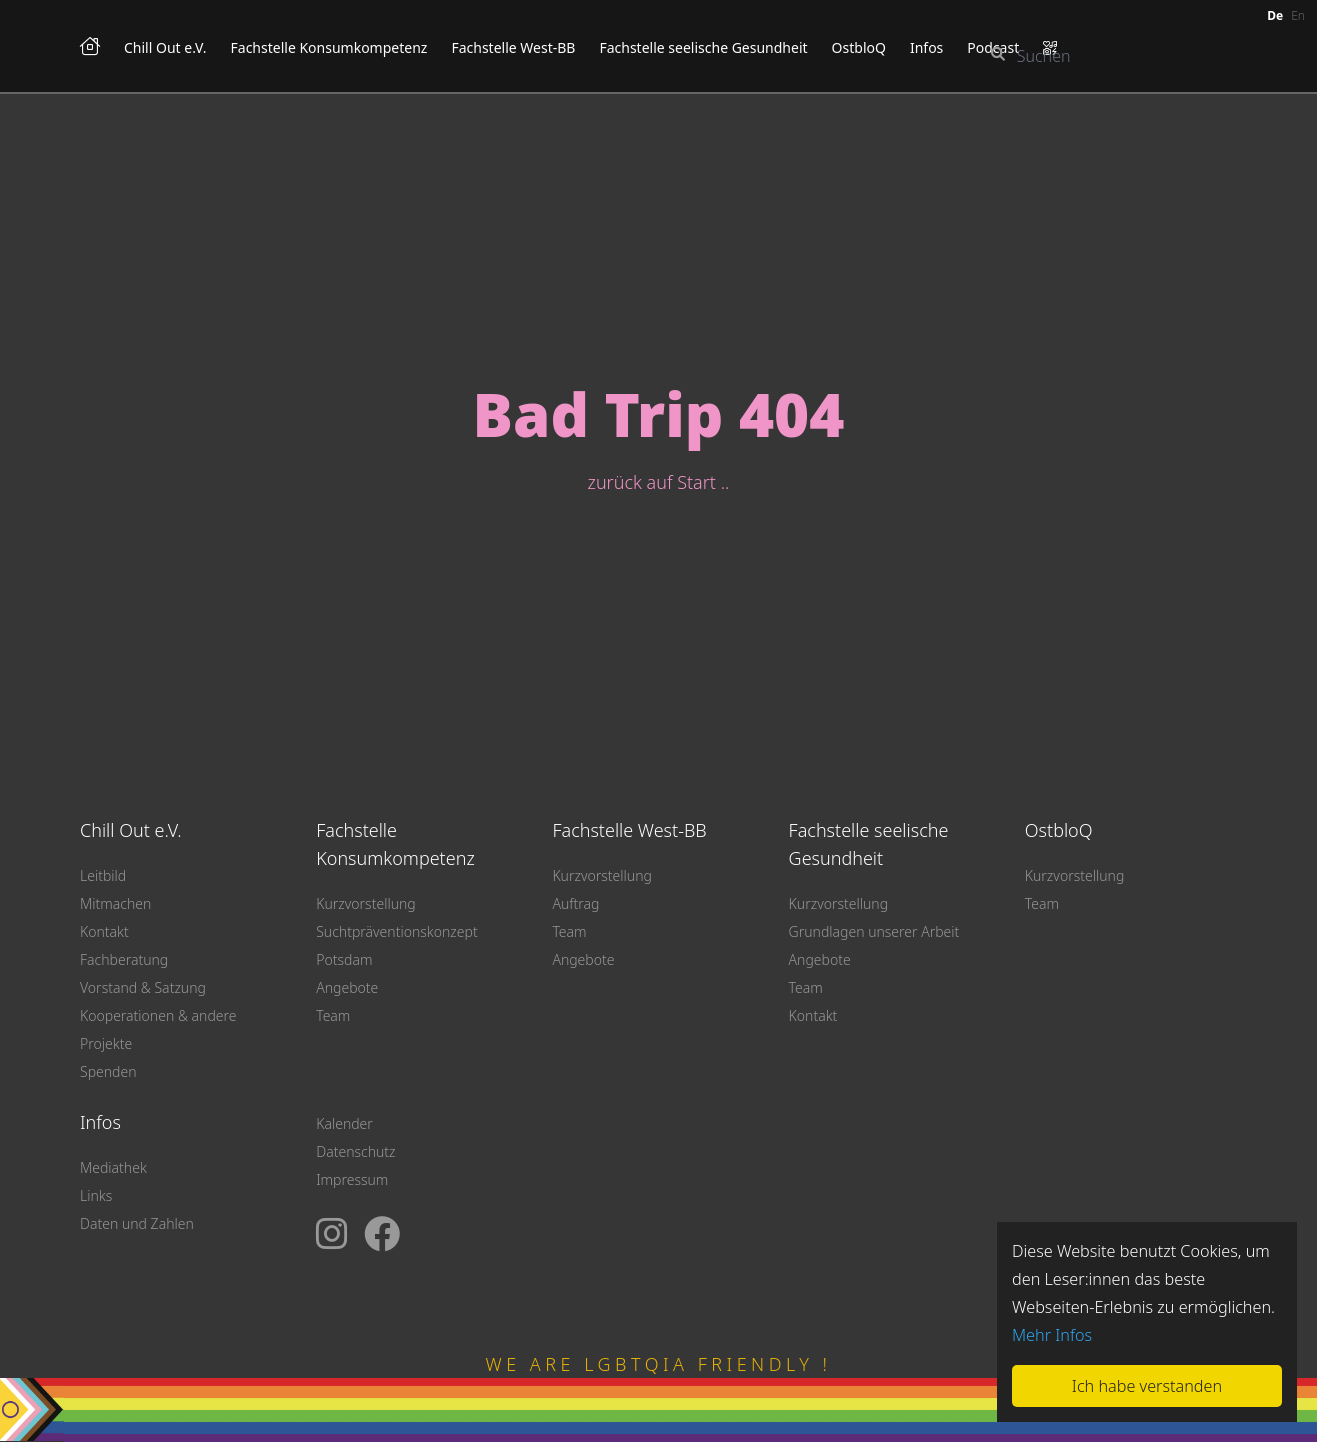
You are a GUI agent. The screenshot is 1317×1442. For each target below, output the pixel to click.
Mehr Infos (1052, 1335)
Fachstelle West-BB (513, 47)
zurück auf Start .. (659, 482)
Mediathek (113, 1167)
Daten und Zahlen (137, 1223)
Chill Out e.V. (165, 47)
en (1298, 15)
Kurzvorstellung (365, 903)
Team (333, 1015)
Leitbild (103, 875)
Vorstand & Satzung (143, 987)
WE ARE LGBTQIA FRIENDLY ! (659, 1364)
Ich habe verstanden (1147, 1386)
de (1275, 15)
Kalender (344, 1123)
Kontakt (104, 931)
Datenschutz (355, 1151)
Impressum (352, 1179)
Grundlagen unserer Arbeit (874, 931)
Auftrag (575, 903)
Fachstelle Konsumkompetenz (329, 47)
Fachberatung (124, 959)
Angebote (347, 987)
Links (96, 1195)
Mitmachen (115, 903)
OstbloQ (859, 47)
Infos (926, 47)
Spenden (108, 1071)
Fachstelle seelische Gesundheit (703, 47)
